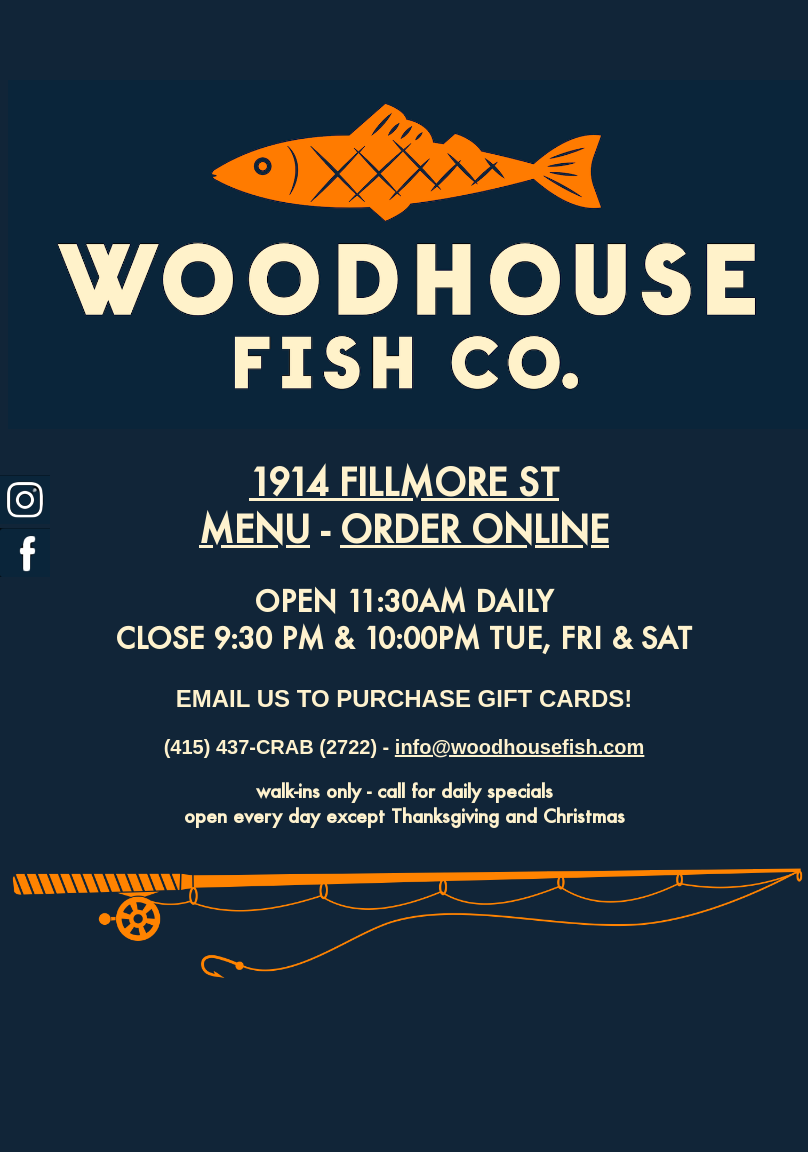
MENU (254, 529)
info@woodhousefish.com (520, 747)
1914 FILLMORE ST (404, 482)
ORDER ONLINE (474, 529)
